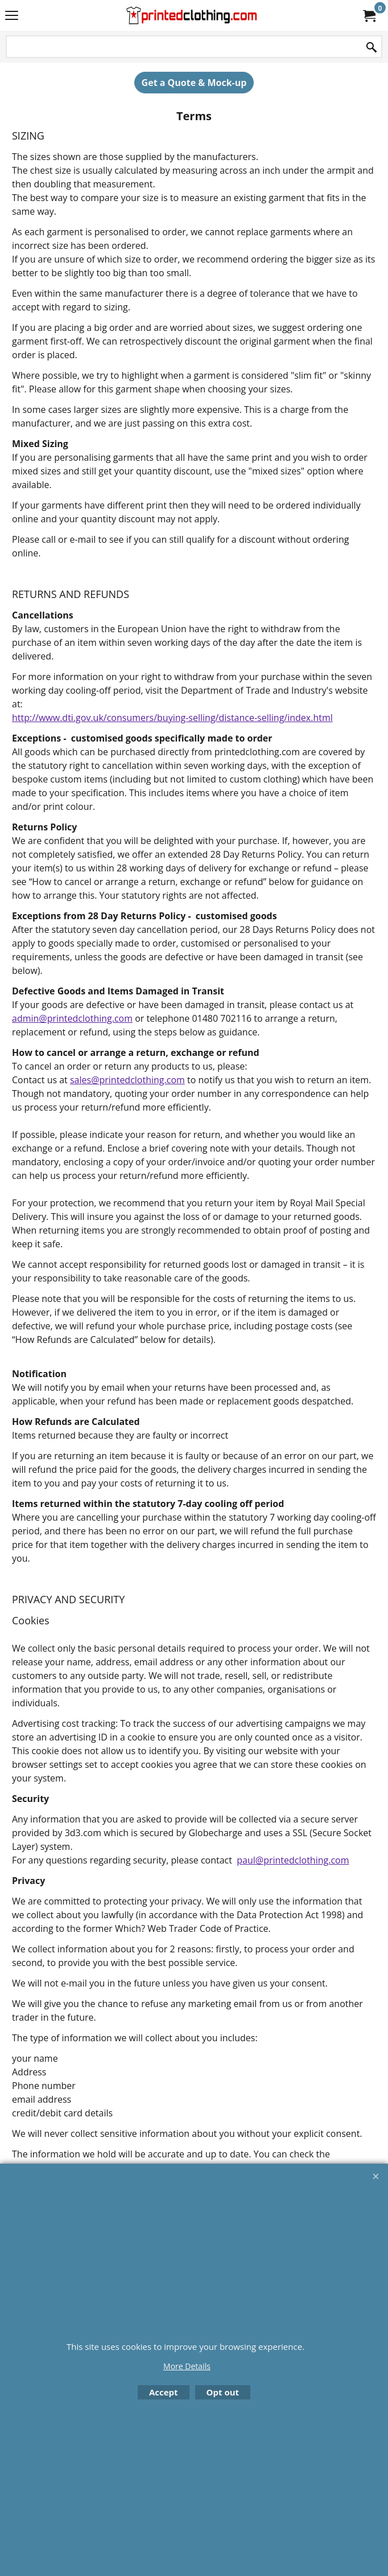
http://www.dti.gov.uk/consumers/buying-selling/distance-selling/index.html (172, 717)
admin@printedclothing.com (72, 1018)
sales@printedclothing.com (127, 1080)
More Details (186, 2366)
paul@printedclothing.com (293, 1860)
